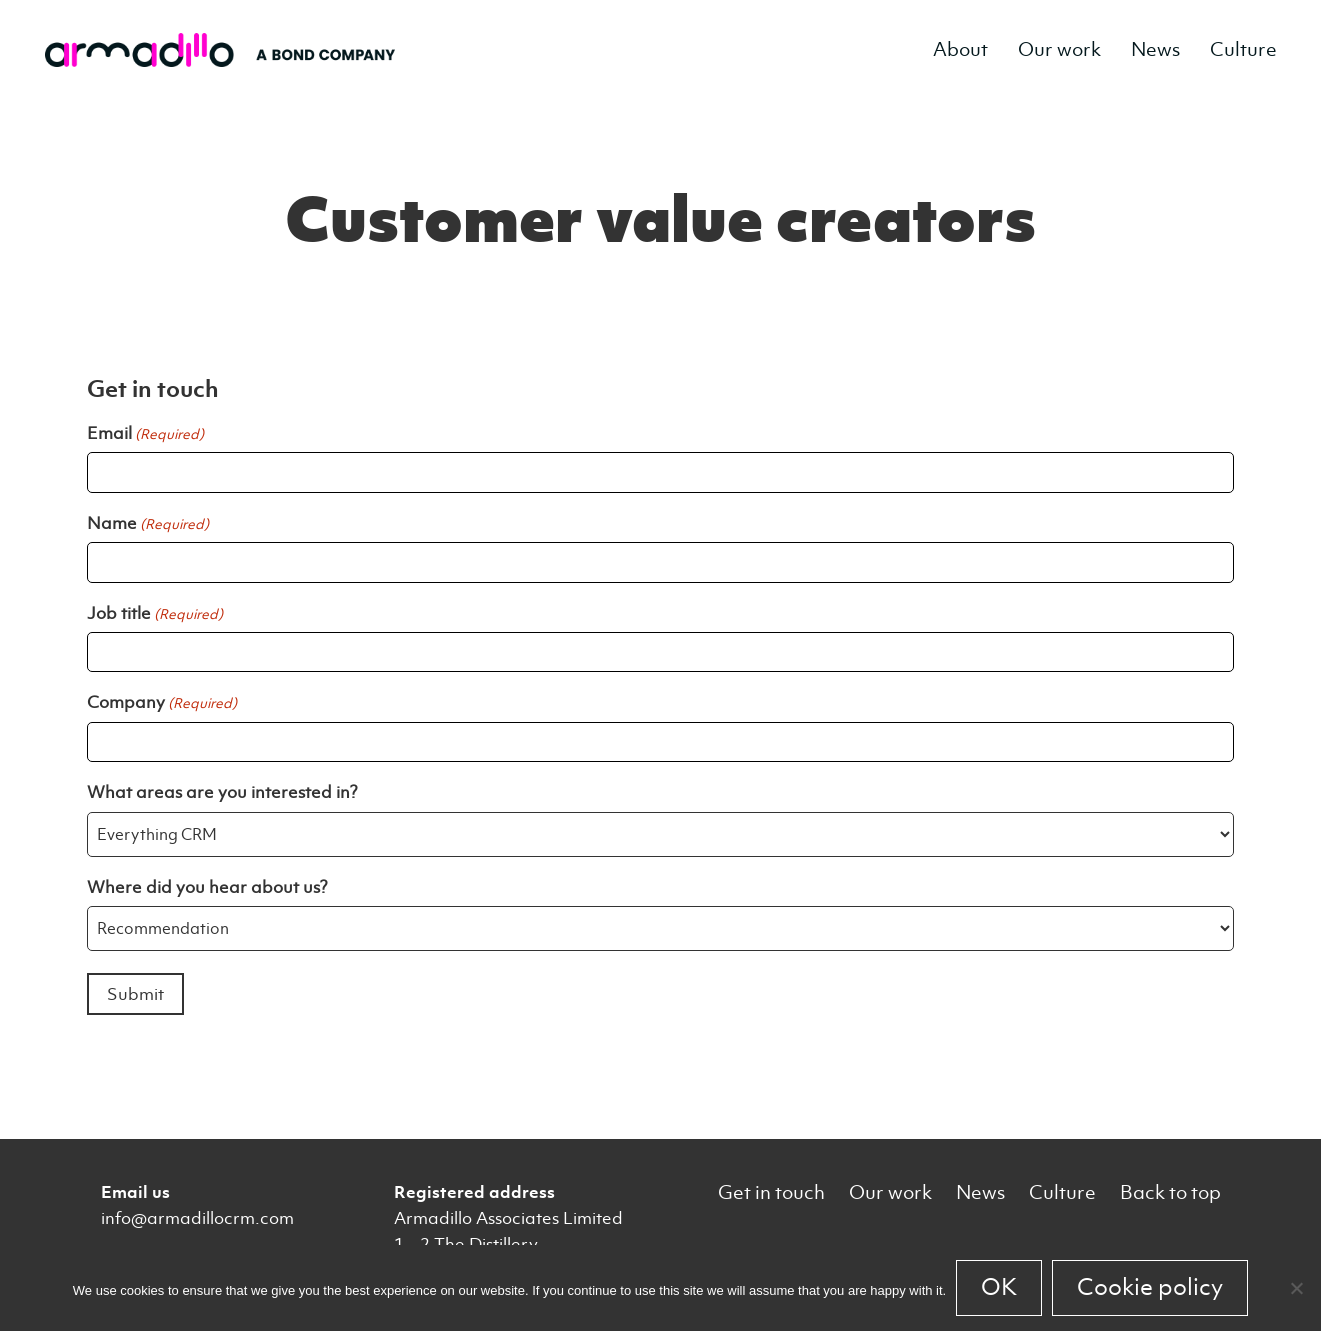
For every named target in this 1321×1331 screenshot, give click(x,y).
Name (148, 523)
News (1155, 49)
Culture (1243, 49)
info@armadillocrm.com (197, 1218)
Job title (155, 613)
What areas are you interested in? (222, 792)
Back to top (1170, 1192)
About (960, 49)
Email (145, 433)
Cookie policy (1150, 1287)
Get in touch (771, 1192)
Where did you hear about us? (207, 887)
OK (999, 1287)
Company (162, 702)
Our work (1059, 49)
